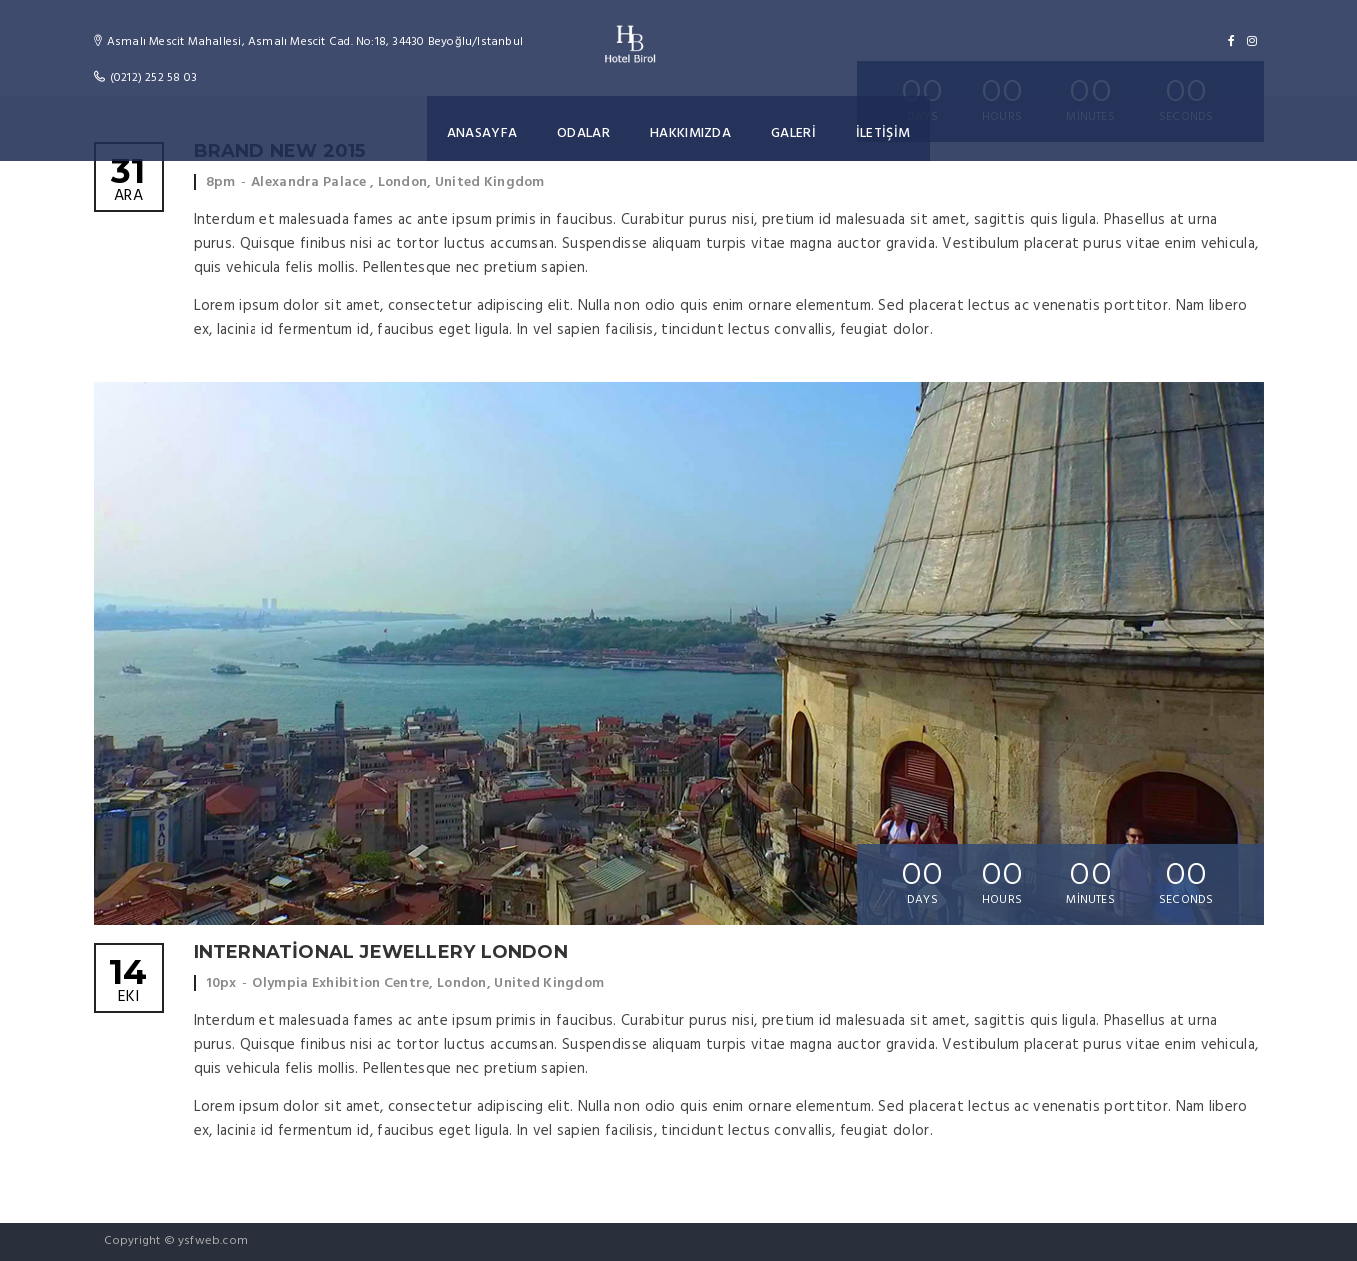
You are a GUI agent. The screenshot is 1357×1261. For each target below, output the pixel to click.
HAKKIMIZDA (690, 133)
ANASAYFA (483, 133)
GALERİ (792, 133)
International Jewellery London (381, 952)
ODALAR (584, 133)
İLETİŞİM (881, 133)
